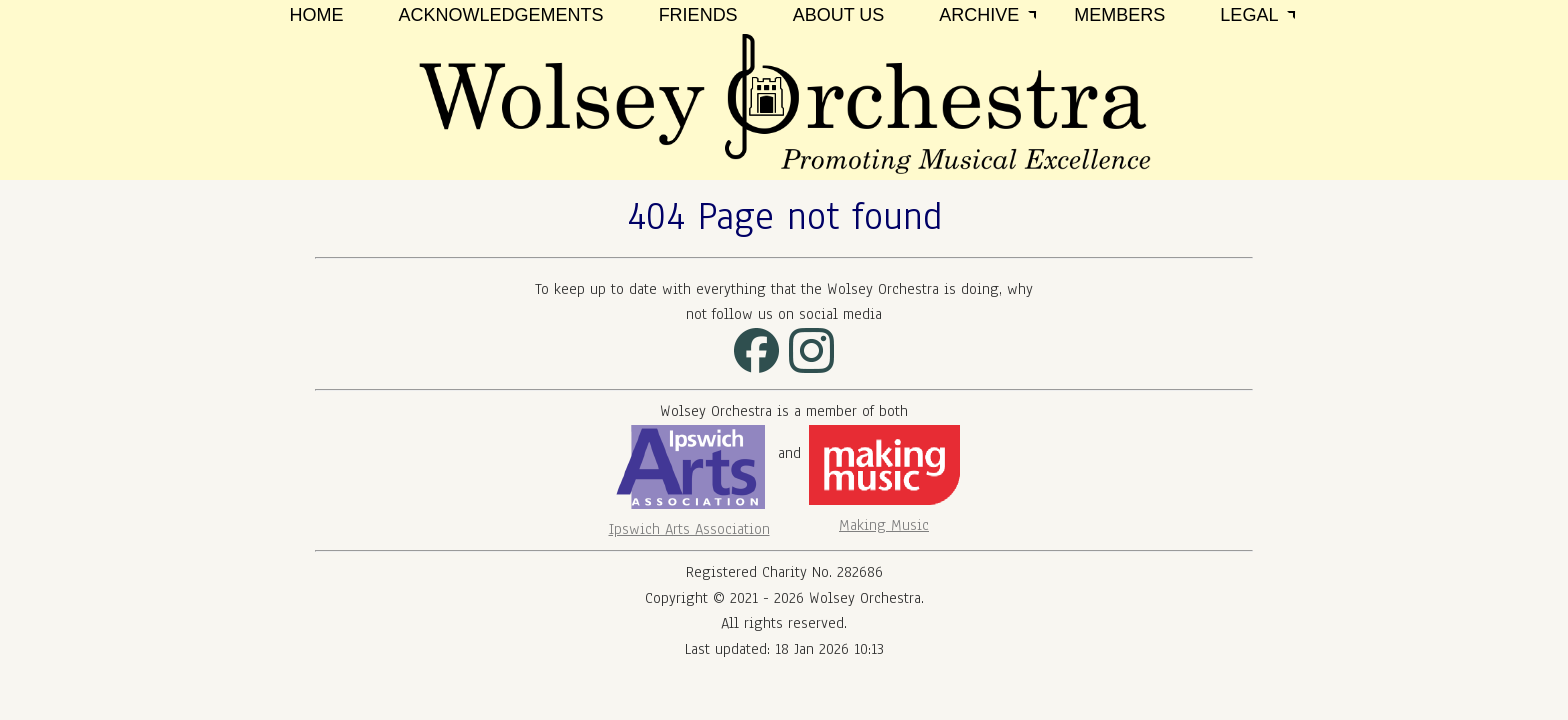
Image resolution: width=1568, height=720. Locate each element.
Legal (1249, 15)
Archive (979, 15)
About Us (839, 15)
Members (1119, 15)
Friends (698, 15)
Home (317, 15)
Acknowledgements (501, 15)
